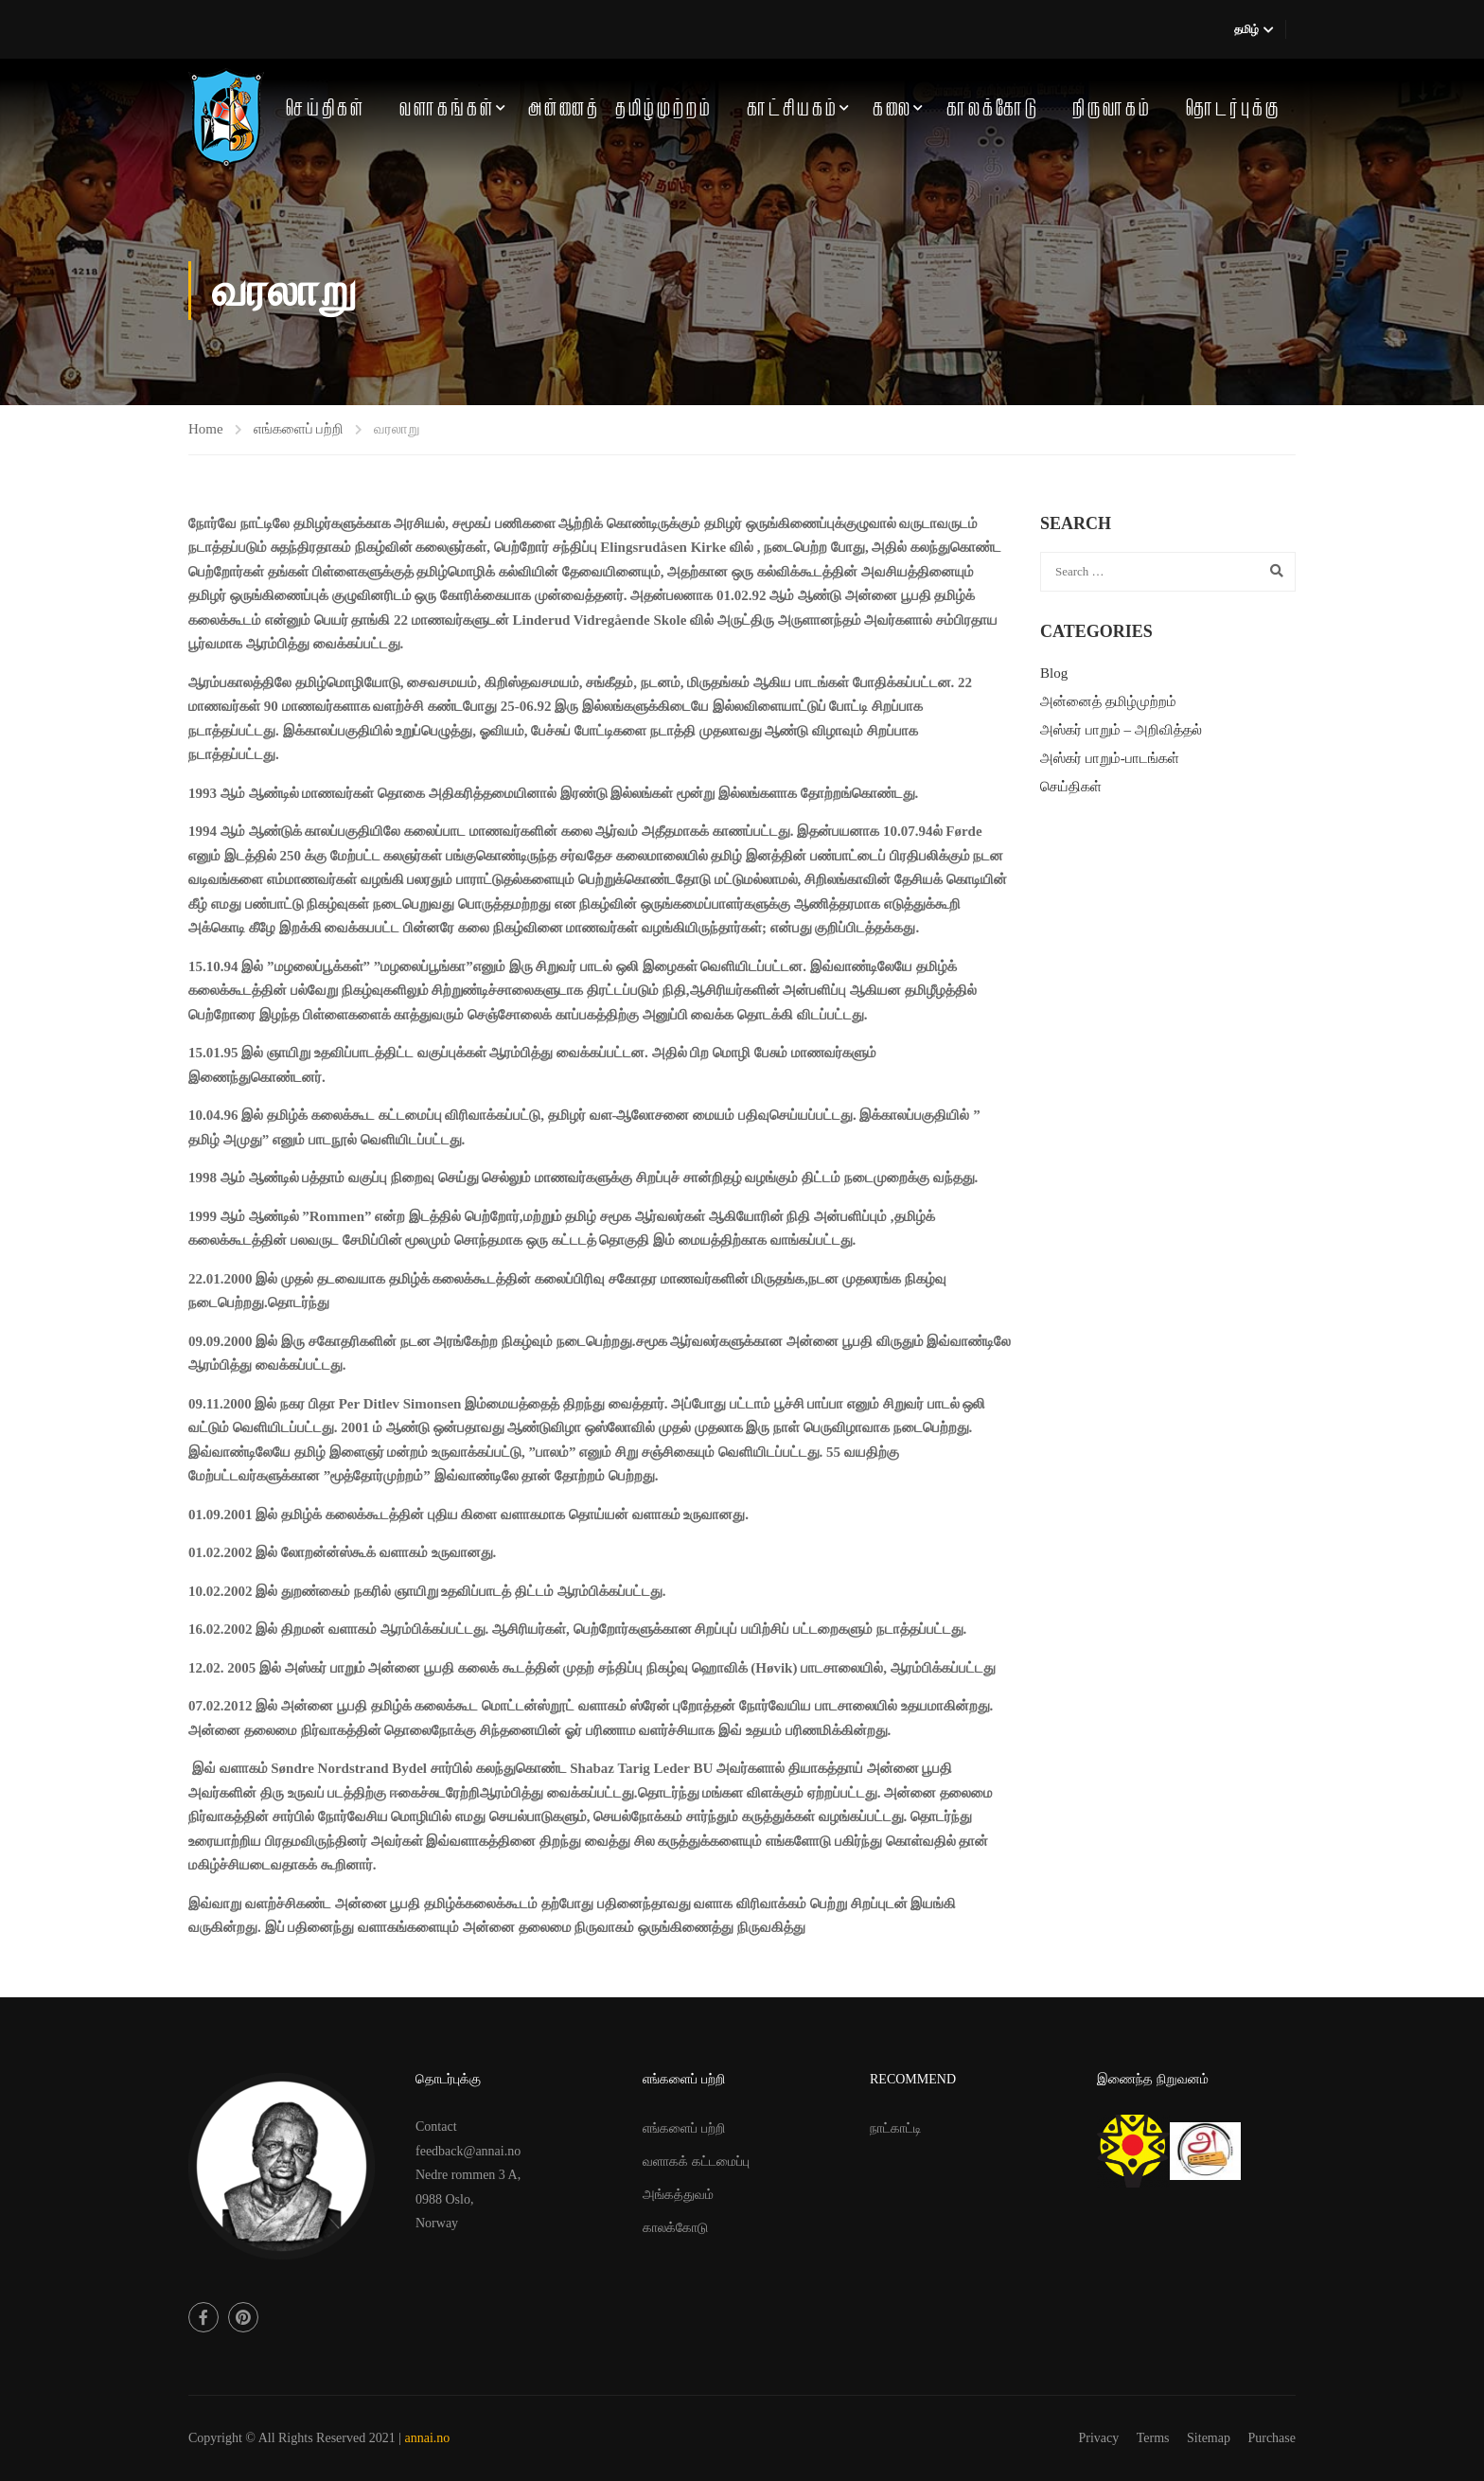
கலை (892, 109)
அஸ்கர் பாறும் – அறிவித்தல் (1121, 729)
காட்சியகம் (793, 109)
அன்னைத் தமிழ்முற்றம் (620, 109)
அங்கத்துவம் (678, 2195)
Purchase (1271, 2438)
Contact (436, 2126)
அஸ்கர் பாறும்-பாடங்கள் (1109, 758)
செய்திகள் (325, 109)
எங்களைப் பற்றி (299, 428)
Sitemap (1208, 2438)
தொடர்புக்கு (1233, 109)
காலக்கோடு (992, 109)
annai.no (427, 2438)
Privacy (1099, 2438)
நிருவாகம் (1112, 109)
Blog (1054, 673)
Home (205, 428)
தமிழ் (1246, 29)
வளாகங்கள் (447, 109)
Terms (1153, 2438)
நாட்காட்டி (896, 2128)
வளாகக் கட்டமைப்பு (696, 2161)
